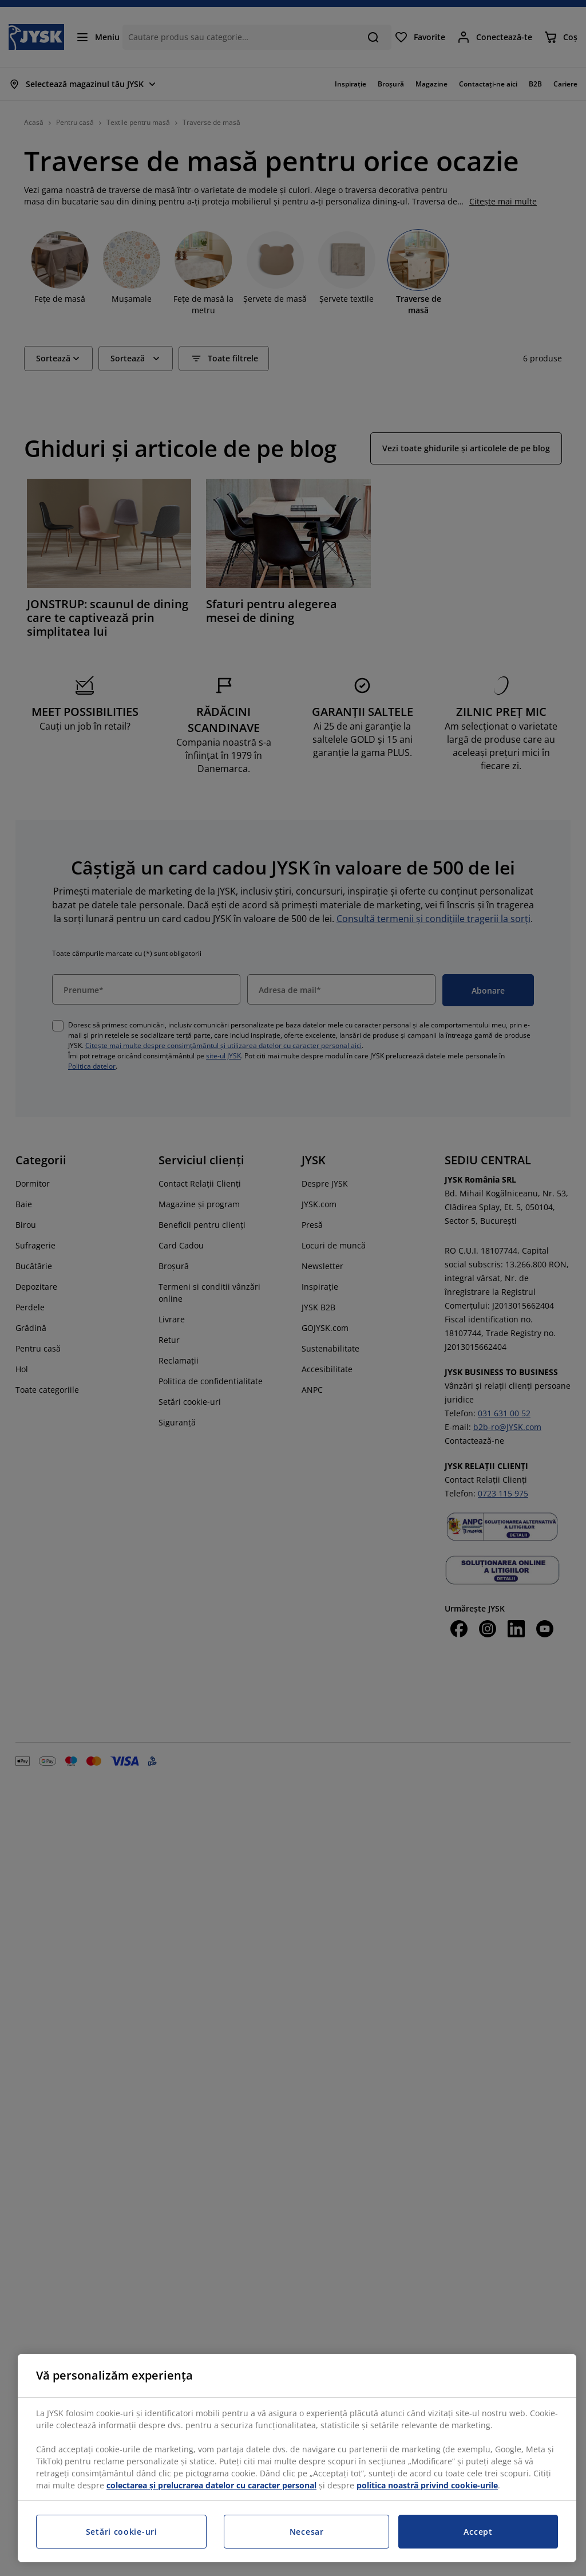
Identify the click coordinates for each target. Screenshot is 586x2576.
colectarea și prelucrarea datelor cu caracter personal (211, 2485)
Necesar (307, 2531)
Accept (478, 2531)
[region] (297, 2458)
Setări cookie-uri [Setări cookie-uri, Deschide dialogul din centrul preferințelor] (121, 2531)
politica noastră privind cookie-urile (427, 2485)
